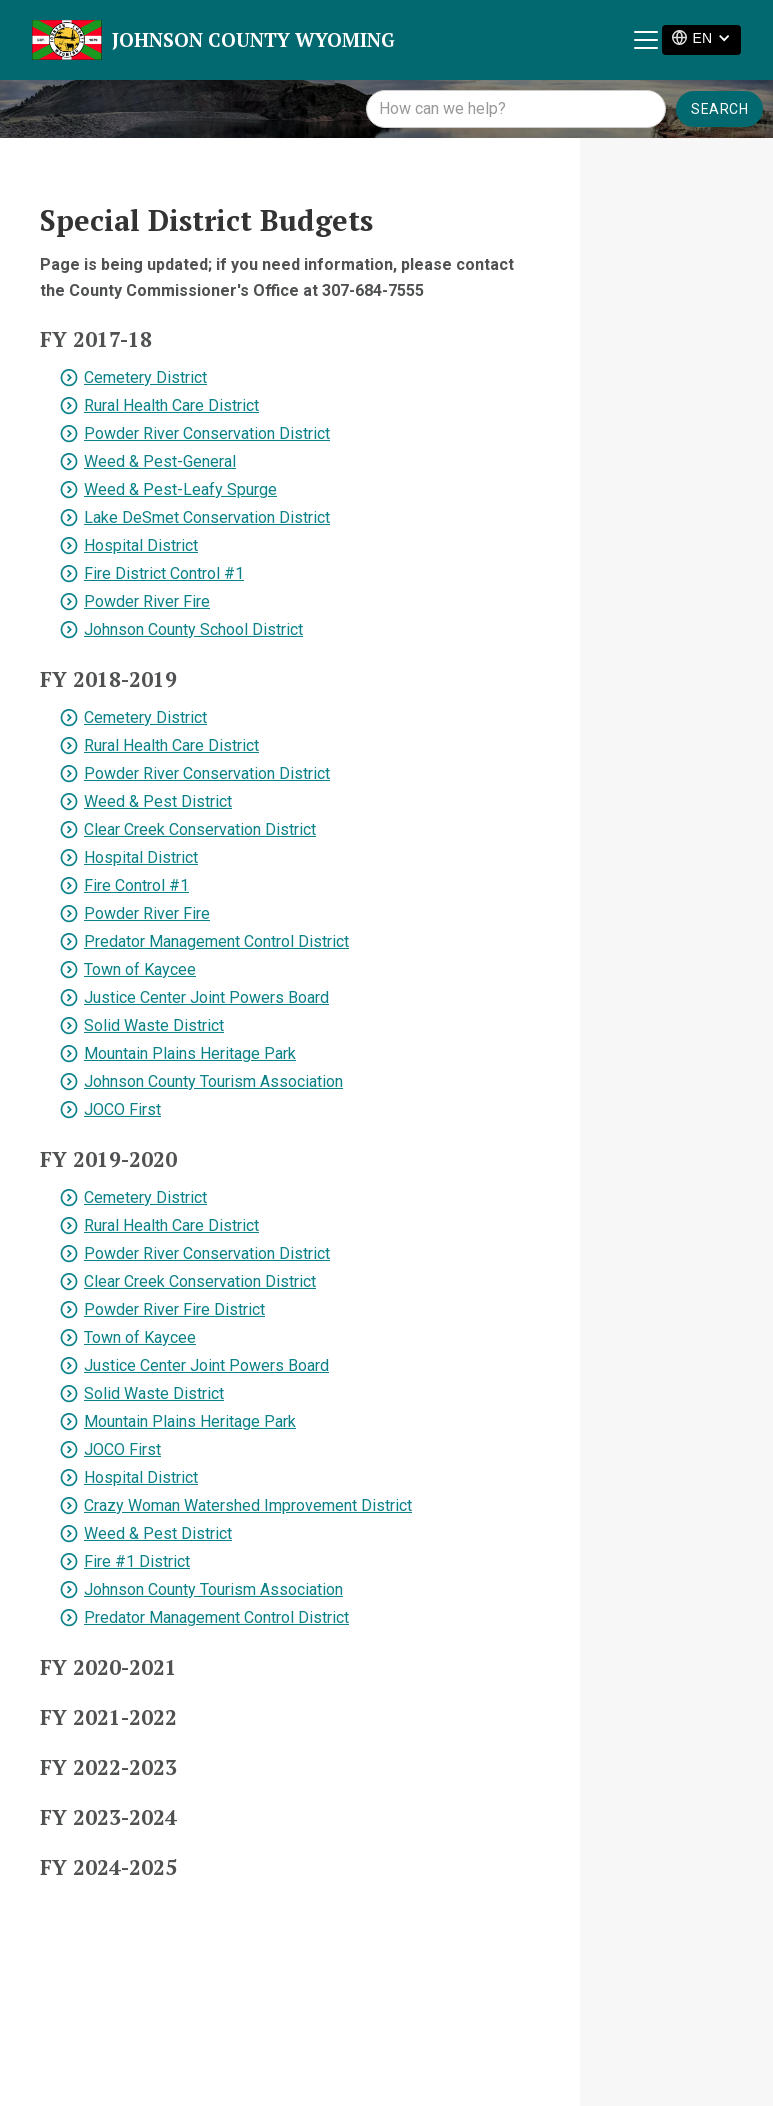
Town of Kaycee (140, 969)
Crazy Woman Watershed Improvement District (248, 1505)
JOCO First (122, 1109)
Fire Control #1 (136, 885)
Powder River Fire (147, 601)
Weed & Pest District (158, 801)
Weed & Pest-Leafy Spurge (180, 489)
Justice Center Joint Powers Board (206, 997)
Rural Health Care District (171, 405)
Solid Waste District (154, 1025)
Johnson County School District (193, 629)
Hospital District (141, 545)
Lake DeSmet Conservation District (207, 517)
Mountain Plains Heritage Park (190, 1053)
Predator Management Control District (216, 941)
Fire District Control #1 (164, 573)
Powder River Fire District (174, 1309)
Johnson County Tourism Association (213, 1081)
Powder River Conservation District (207, 433)
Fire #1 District (137, 1561)
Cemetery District (145, 377)
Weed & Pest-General (160, 461)
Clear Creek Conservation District (200, 829)
